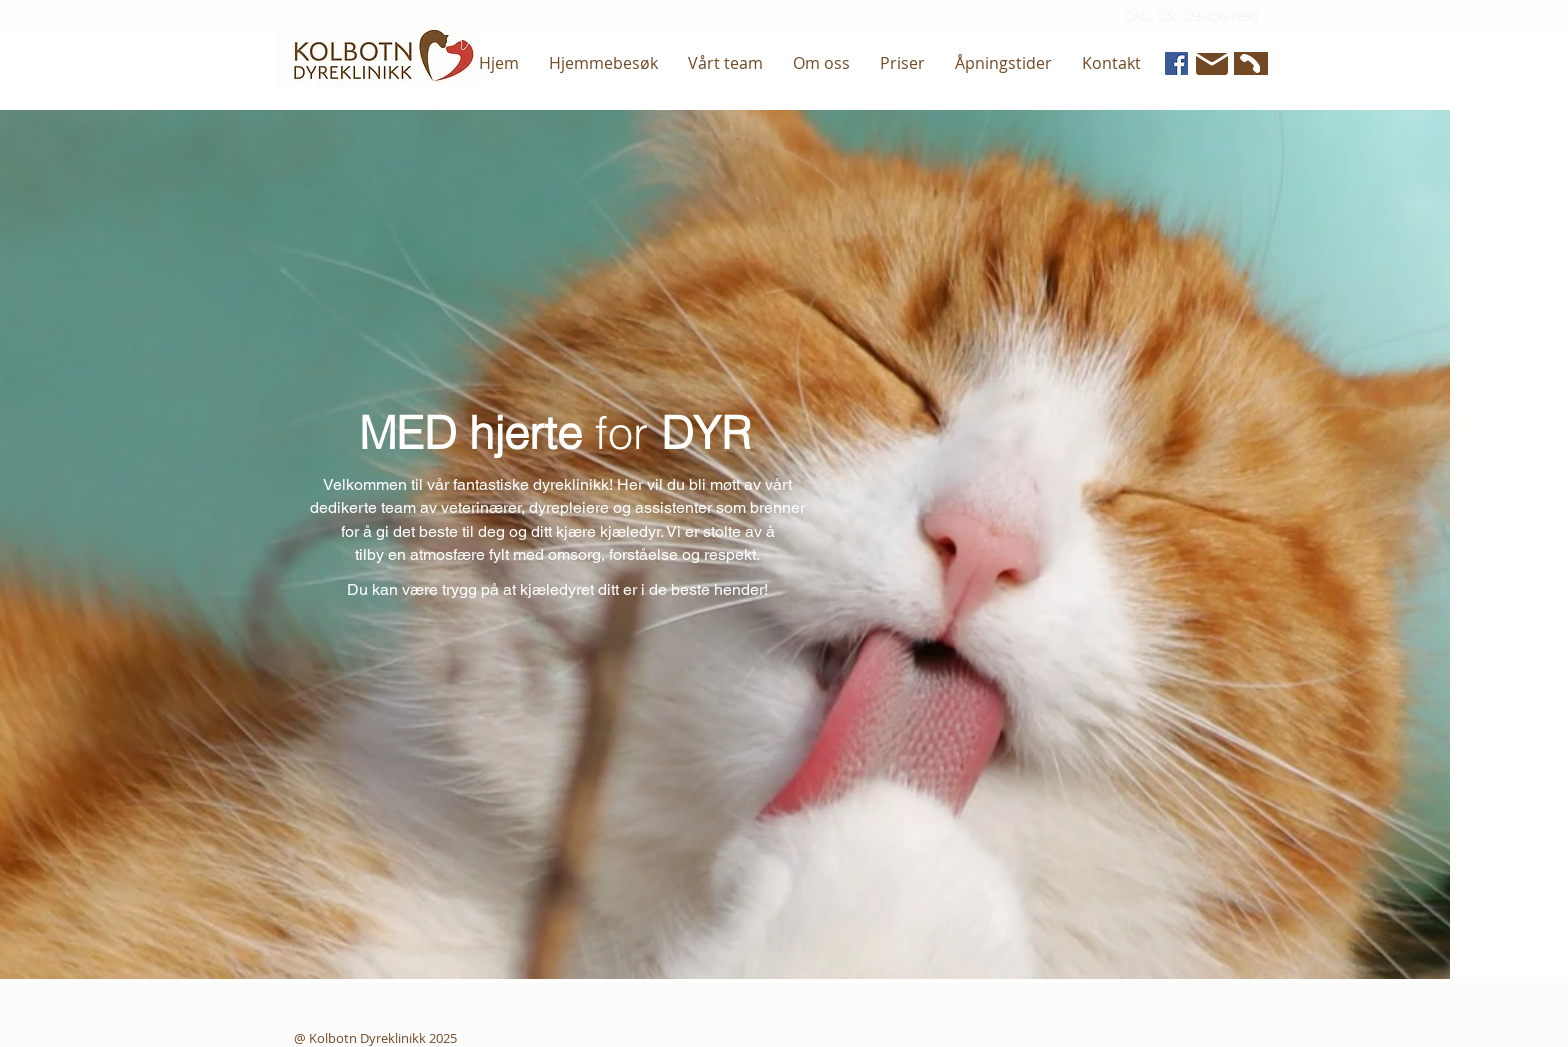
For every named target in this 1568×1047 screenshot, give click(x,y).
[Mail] (1212, 64)
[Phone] (1248, 63)
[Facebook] (1176, 63)
